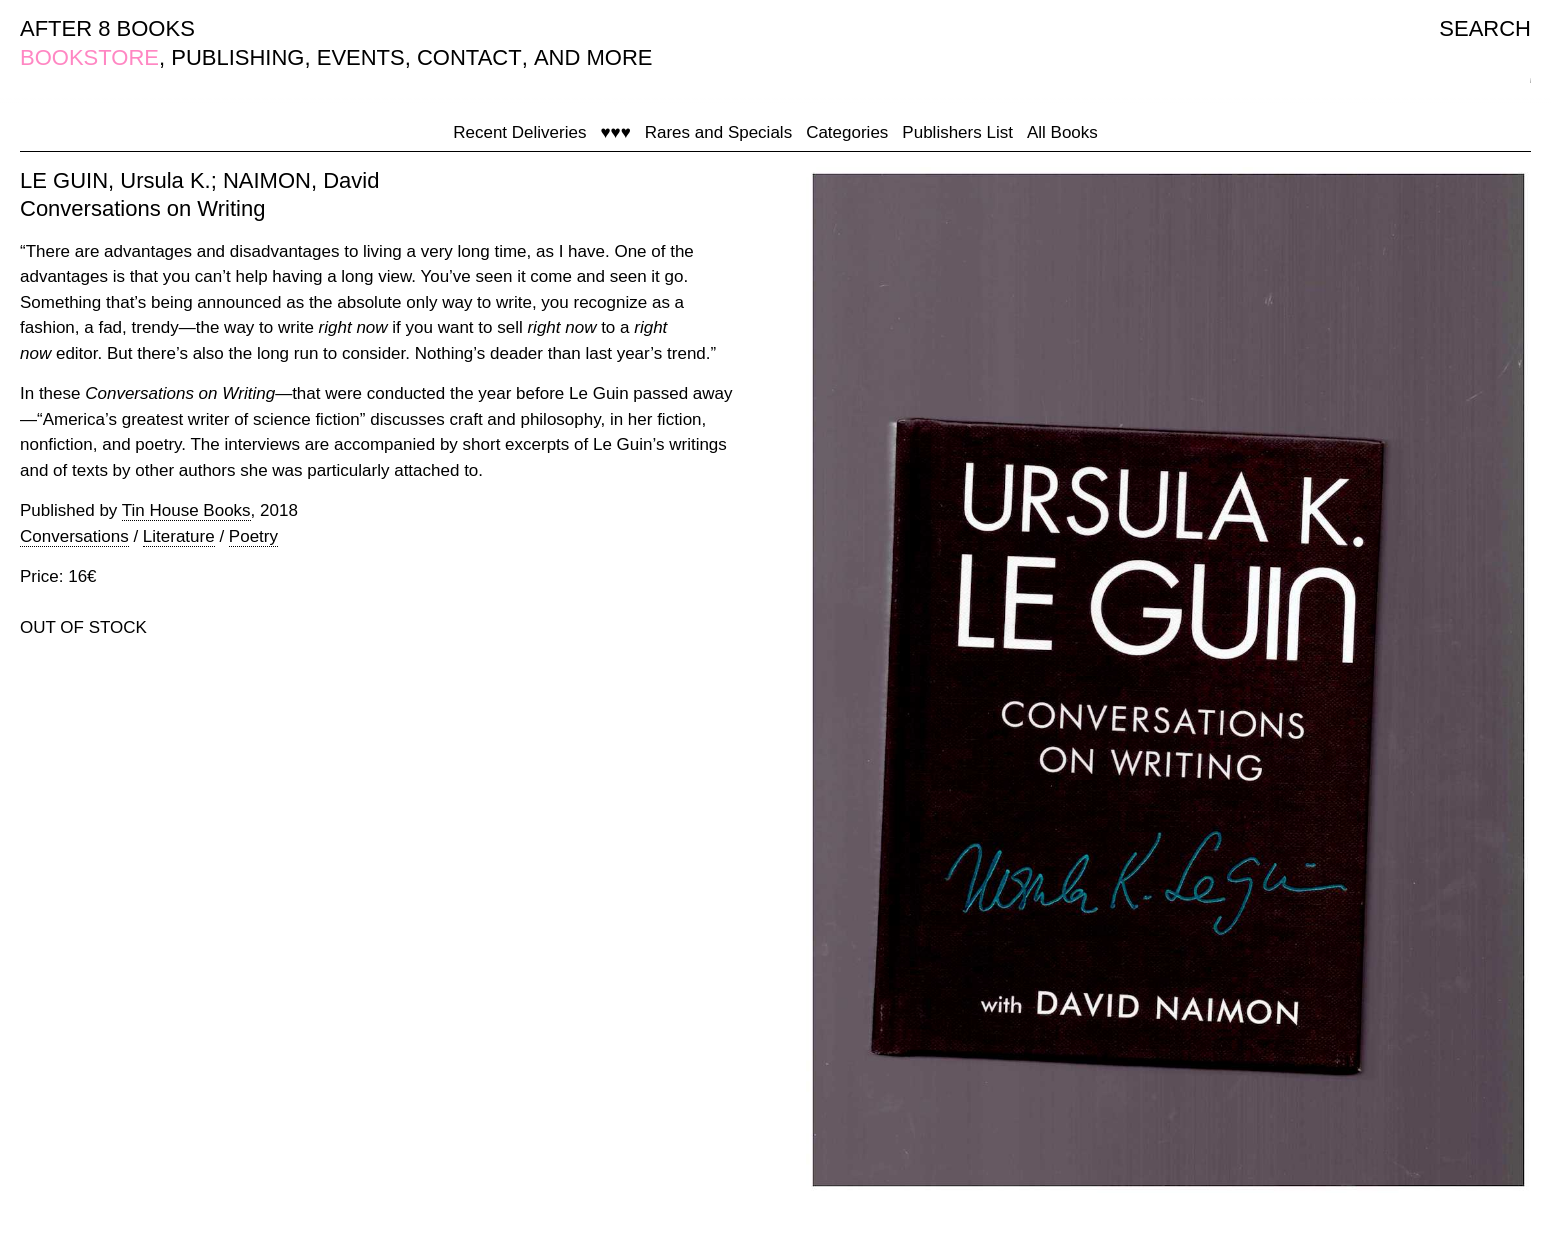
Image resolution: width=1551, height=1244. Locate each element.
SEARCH (1485, 28)
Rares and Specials (718, 132)
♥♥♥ (615, 132)
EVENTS (361, 57)
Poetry (253, 536)
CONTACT (469, 57)
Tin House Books (186, 510)
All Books (1062, 132)
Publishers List (957, 132)
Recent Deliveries (519, 132)
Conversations (74, 536)
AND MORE (593, 57)
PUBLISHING (237, 57)
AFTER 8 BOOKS (107, 28)
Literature (179, 536)
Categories (847, 132)
